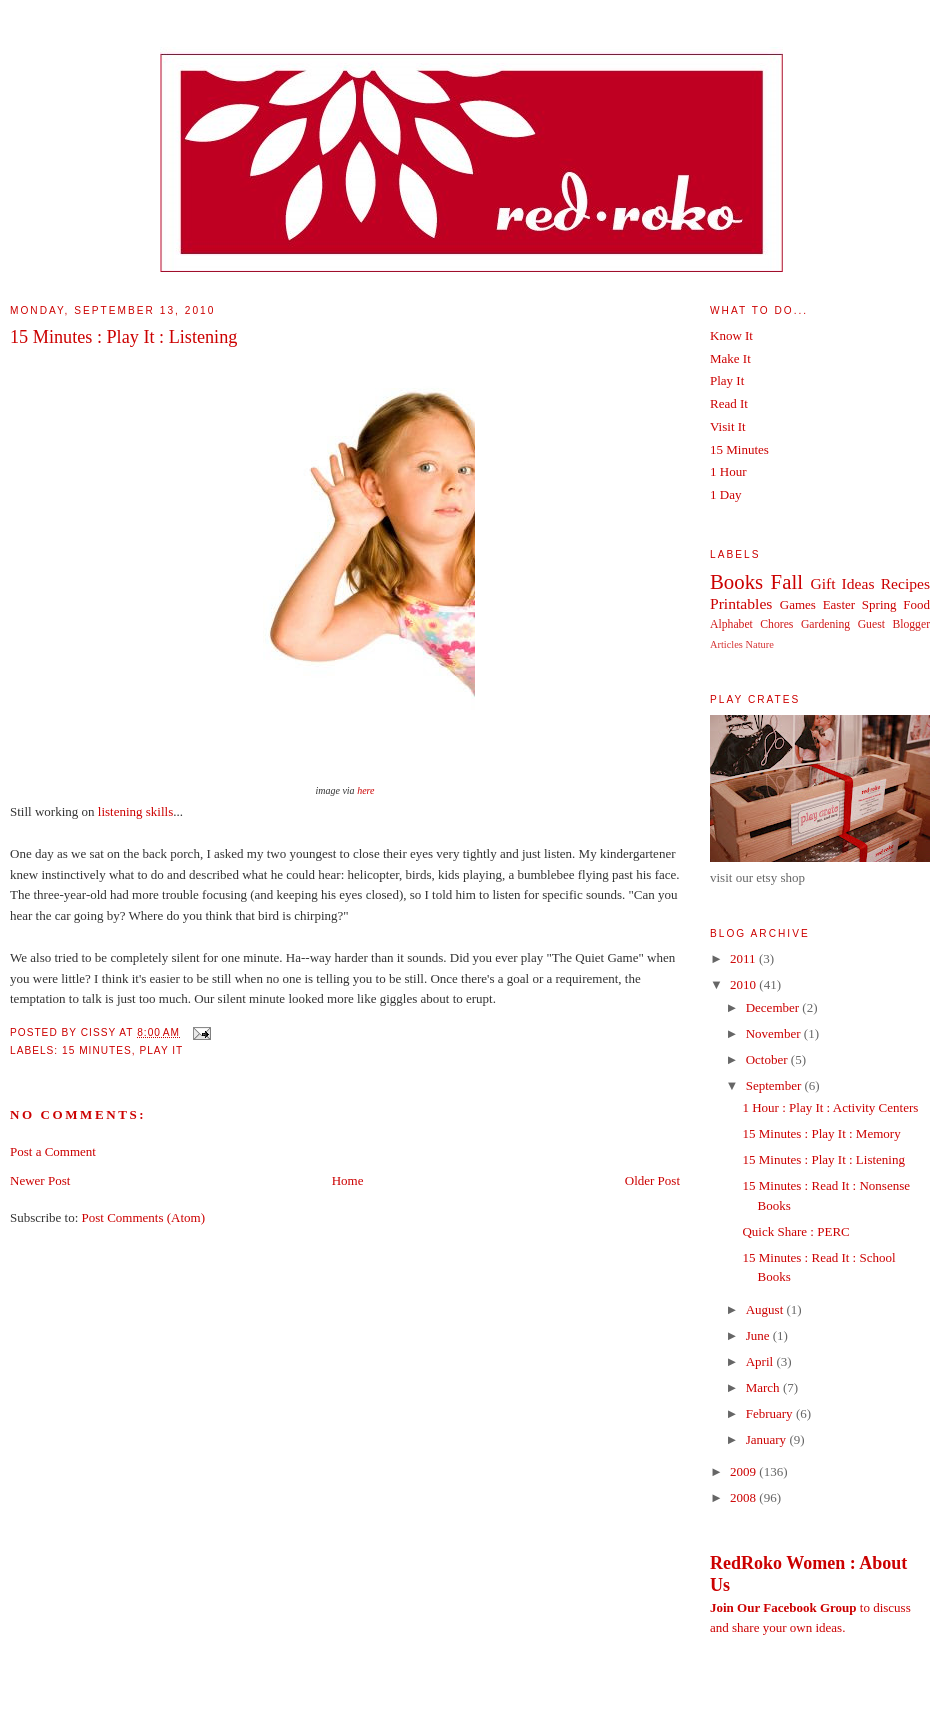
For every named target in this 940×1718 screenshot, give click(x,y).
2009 (744, 1471)
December (774, 1007)
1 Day (725, 494)
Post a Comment (53, 1151)
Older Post (652, 1180)
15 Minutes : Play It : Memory (821, 1133)
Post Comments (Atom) (144, 1217)
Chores (776, 624)
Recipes (905, 583)
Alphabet (731, 624)
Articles (726, 644)
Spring (879, 604)
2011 (744, 958)
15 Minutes (97, 1050)
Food (916, 604)
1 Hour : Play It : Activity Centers (830, 1107)
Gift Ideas (842, 583)
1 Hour (728, 471)
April (761, 1361)
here (365, 790)
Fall (787, 581)
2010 (744, 984)
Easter (839, 604)
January (768, 1439)
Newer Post (40, 1180)
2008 (744, 1497)
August (766, 1309)
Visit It (728, 426)
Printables (741, 603)
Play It (161, 1050)
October (768, 1059)
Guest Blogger (894, 624)
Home (348, 1180)
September (775, 1085)
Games (798, 604)
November (775, 1033)
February (771, 1413)
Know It (731, 335)
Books (736, 581)
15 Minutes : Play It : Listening (123, 337)
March (764, 1387)
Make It (730, 358)
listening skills (135, 811)
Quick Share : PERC (795, 1231)
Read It (729, 403)
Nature (760, 644)
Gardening (825, 624)
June (759, 1335)
